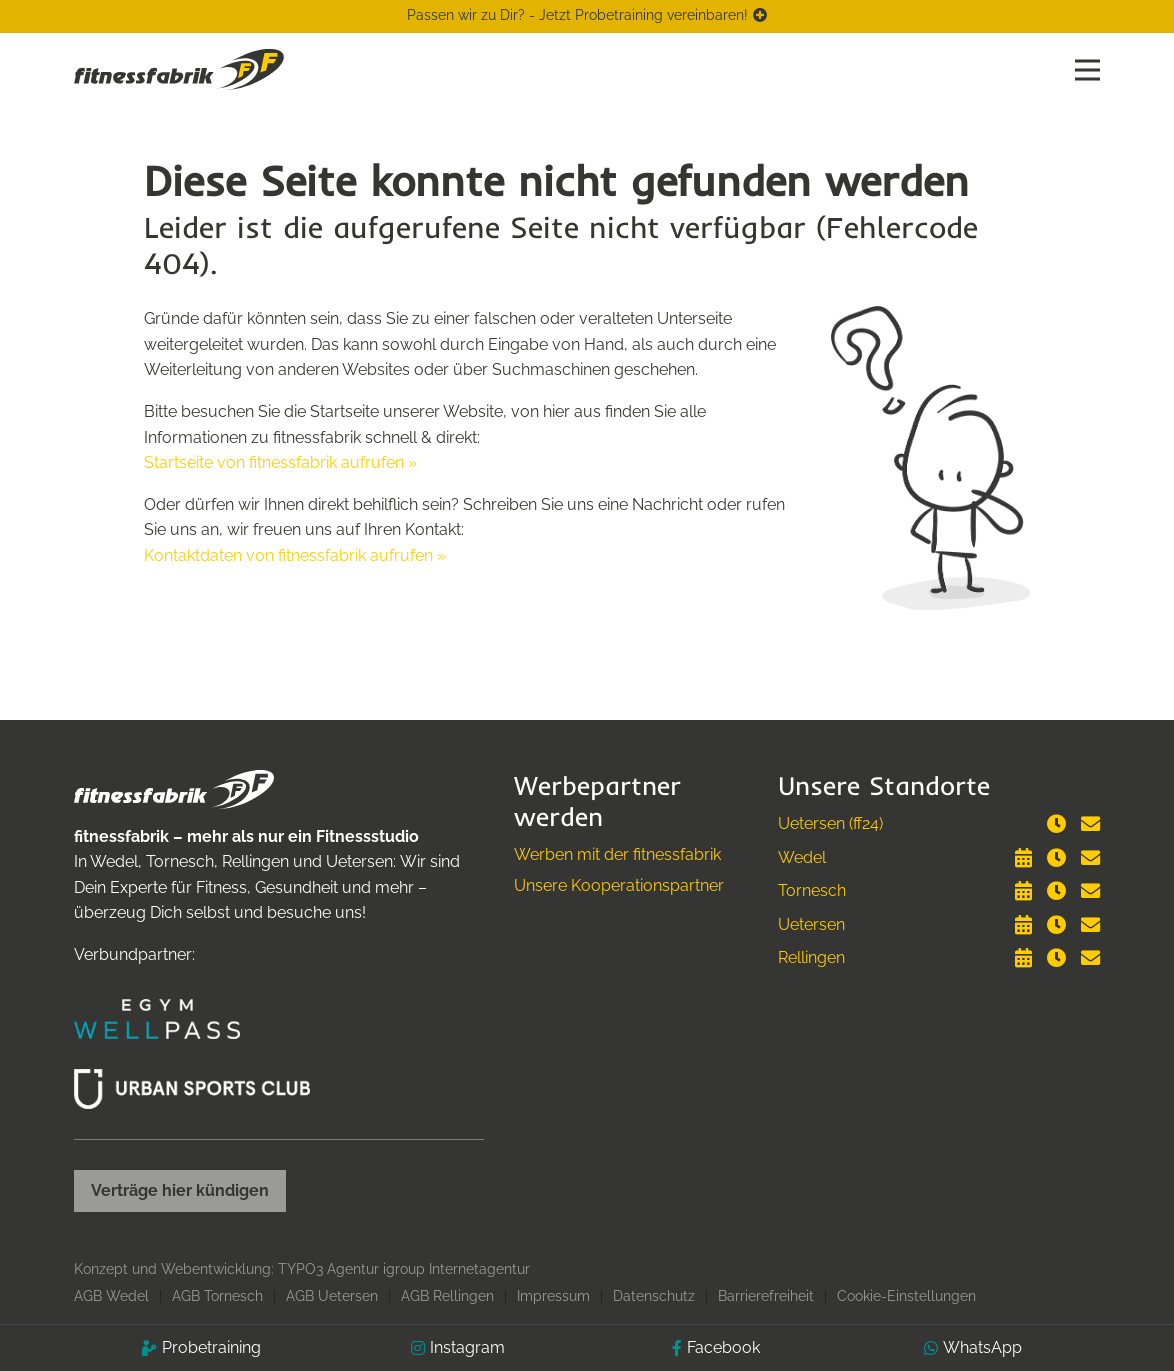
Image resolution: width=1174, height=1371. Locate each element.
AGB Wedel (111, 1296)
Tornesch (812, 890)
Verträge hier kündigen (180, 1190)
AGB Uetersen (332, 1296)
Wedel (802, 857)
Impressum (553, 1296)
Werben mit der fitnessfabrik (617, 854)
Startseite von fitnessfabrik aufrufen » (280, 462)
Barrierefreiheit (766, 1296)
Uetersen (811, 924)
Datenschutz (654, 1296)
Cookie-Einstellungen (906, 1296)
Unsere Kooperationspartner (619, 885)
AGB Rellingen (447, 1296)
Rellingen (811, 957)
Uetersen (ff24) (830, 823)
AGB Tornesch (217, 1296)
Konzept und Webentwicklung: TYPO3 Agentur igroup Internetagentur (302, 1269)
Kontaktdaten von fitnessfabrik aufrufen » (295, 555)
